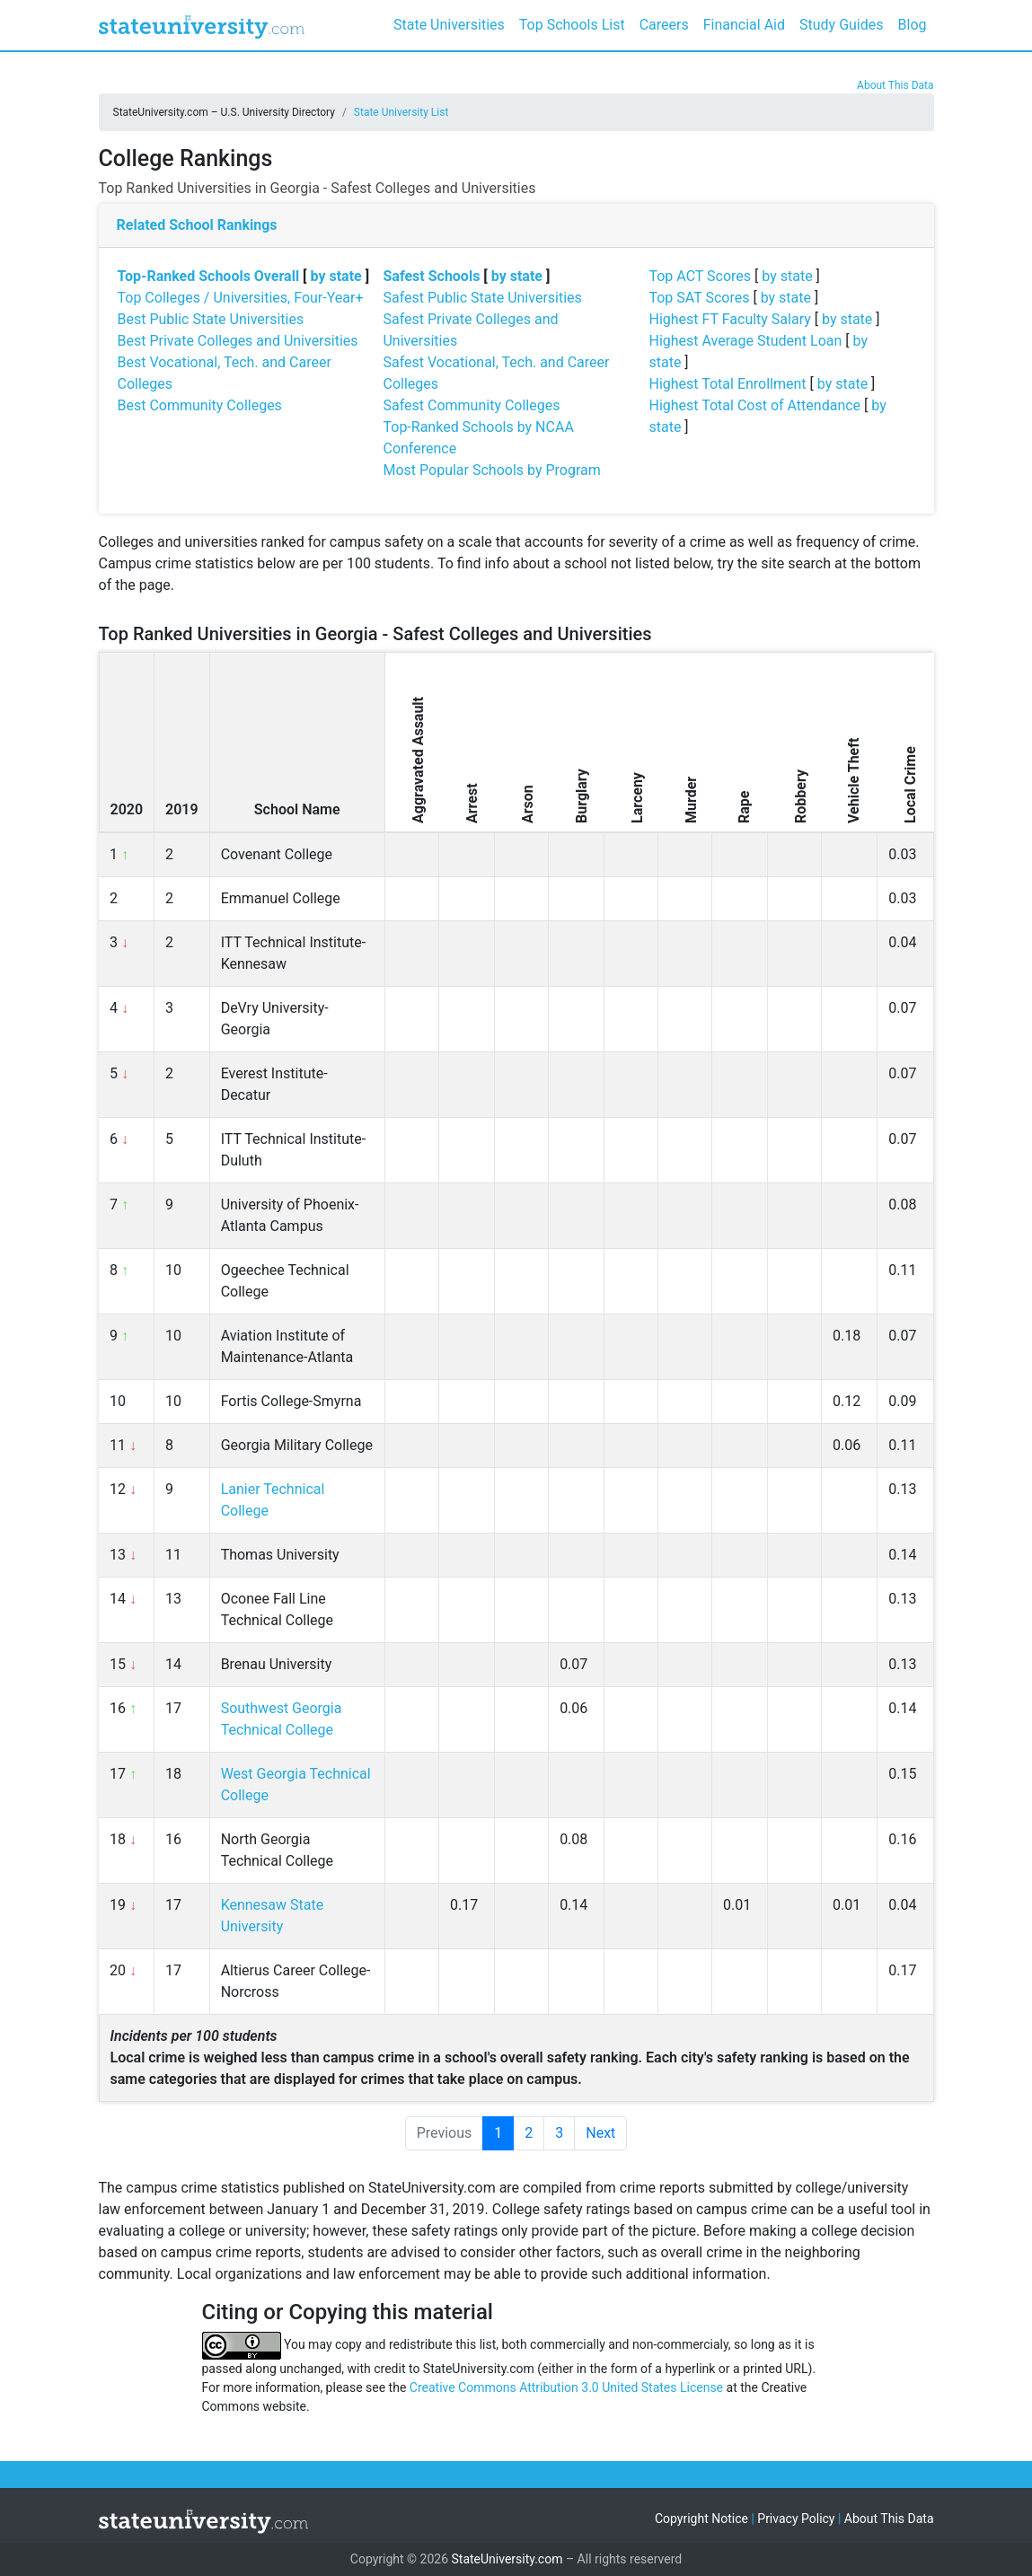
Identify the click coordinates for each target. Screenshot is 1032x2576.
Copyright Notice (701, 2518)
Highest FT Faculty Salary (729, 319)
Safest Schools (431, 276)
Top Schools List (572, 24)
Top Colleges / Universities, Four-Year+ (241, 297)
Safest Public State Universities (482, 297)
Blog (912, 24)
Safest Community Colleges (471, 405)
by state (336, 276)
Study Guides (841, 24)
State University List (401, 112)
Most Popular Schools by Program (491, 470)
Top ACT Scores (699, 276)
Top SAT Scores (698, 297)
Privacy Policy (795, 2518)
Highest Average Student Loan (745, 340)
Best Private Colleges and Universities (238, 340)
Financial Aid (744, 24)
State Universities (449, 24)
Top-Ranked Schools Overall (209, 276)
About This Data (895, 85)
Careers (664, 24)
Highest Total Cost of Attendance (754, 405)
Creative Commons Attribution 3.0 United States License (566, 2387)
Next (600, 2132)
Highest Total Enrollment (727, 383)
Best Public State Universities (211, 319)
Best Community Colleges (200, 405)
